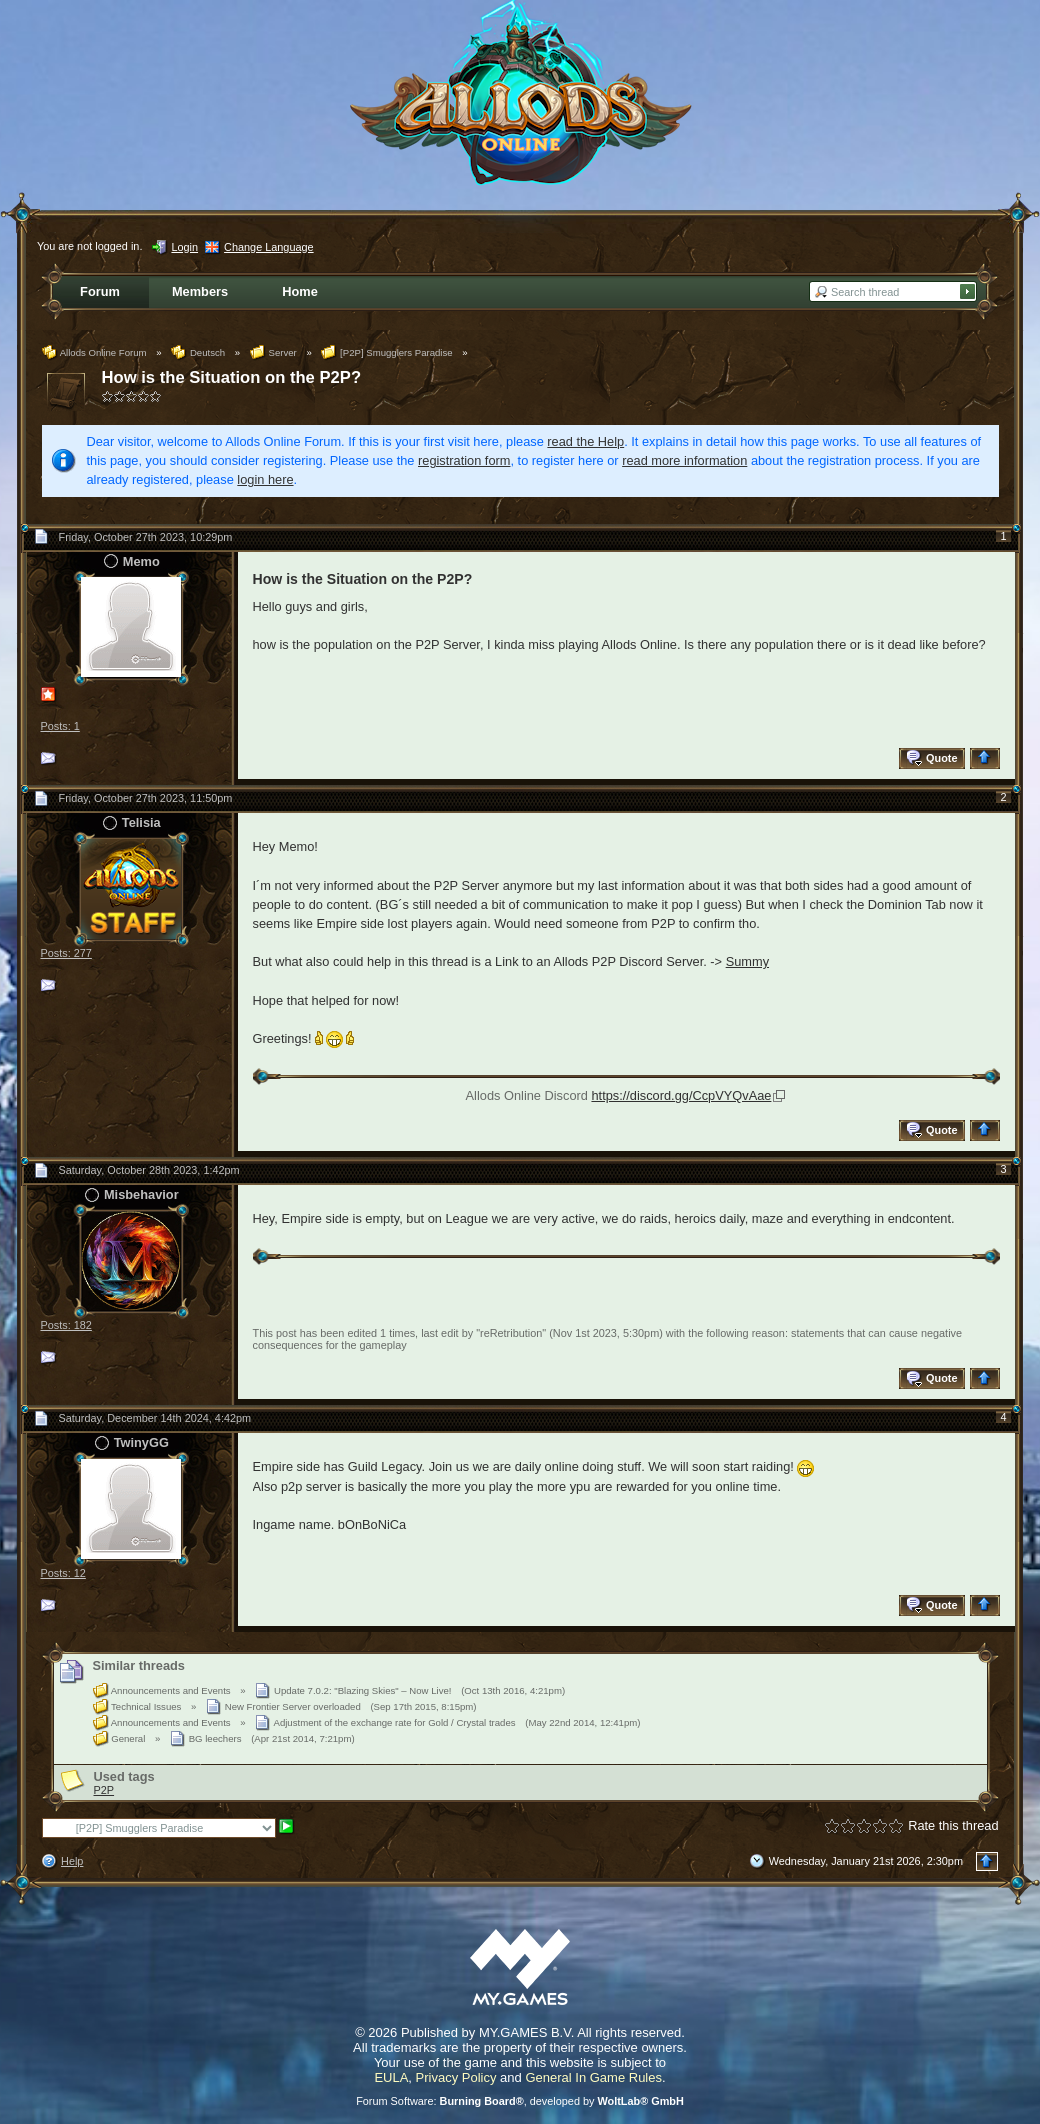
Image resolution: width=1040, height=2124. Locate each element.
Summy (747, 961)
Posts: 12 (63, 1573)
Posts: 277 (66, 953)
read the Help (585, 441)
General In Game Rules (593, 2077)
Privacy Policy (456, 2077)
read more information (684, 460)
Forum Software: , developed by (520, 2101)
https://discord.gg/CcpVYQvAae (681, 1095)
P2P (104, 1790)
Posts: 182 (66, 1325)
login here (265, 479)
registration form (464, 460)
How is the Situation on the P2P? (232, 377)
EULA (391, 2077)
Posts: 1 (60, 726)
